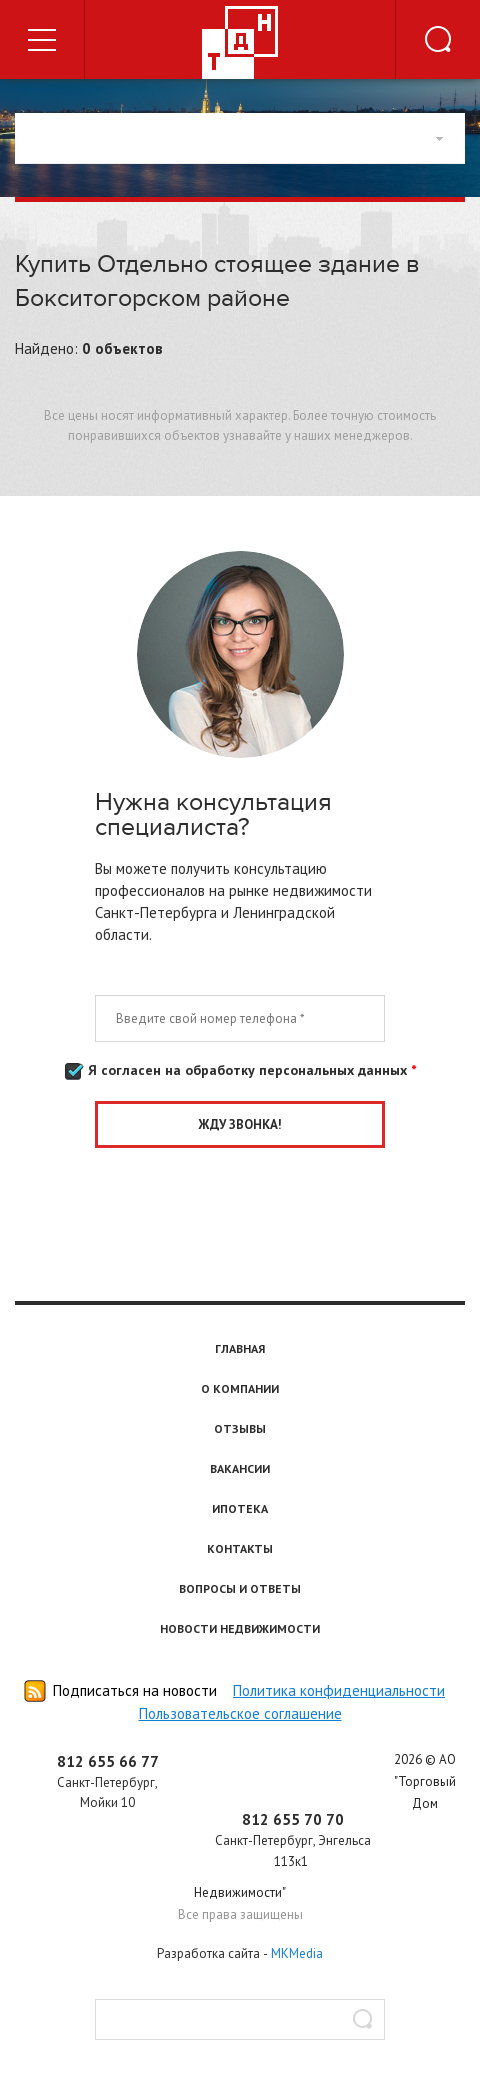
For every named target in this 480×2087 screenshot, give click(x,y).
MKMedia (297, 1953)
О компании (240, 1388)
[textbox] (240, 2019)
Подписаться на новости (135, 1690)
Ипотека (240, 1508)
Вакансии (240, 1468)
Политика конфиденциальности (339, 1690)
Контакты (240, 1548)
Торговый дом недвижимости (240, 42)
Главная (240, 1348)
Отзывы (240, 1428)
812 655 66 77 (108, 1761)
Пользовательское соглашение (240, 1713)
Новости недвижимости (240, 1628)
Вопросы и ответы (240, 1588)
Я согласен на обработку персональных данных (240, 1071)
